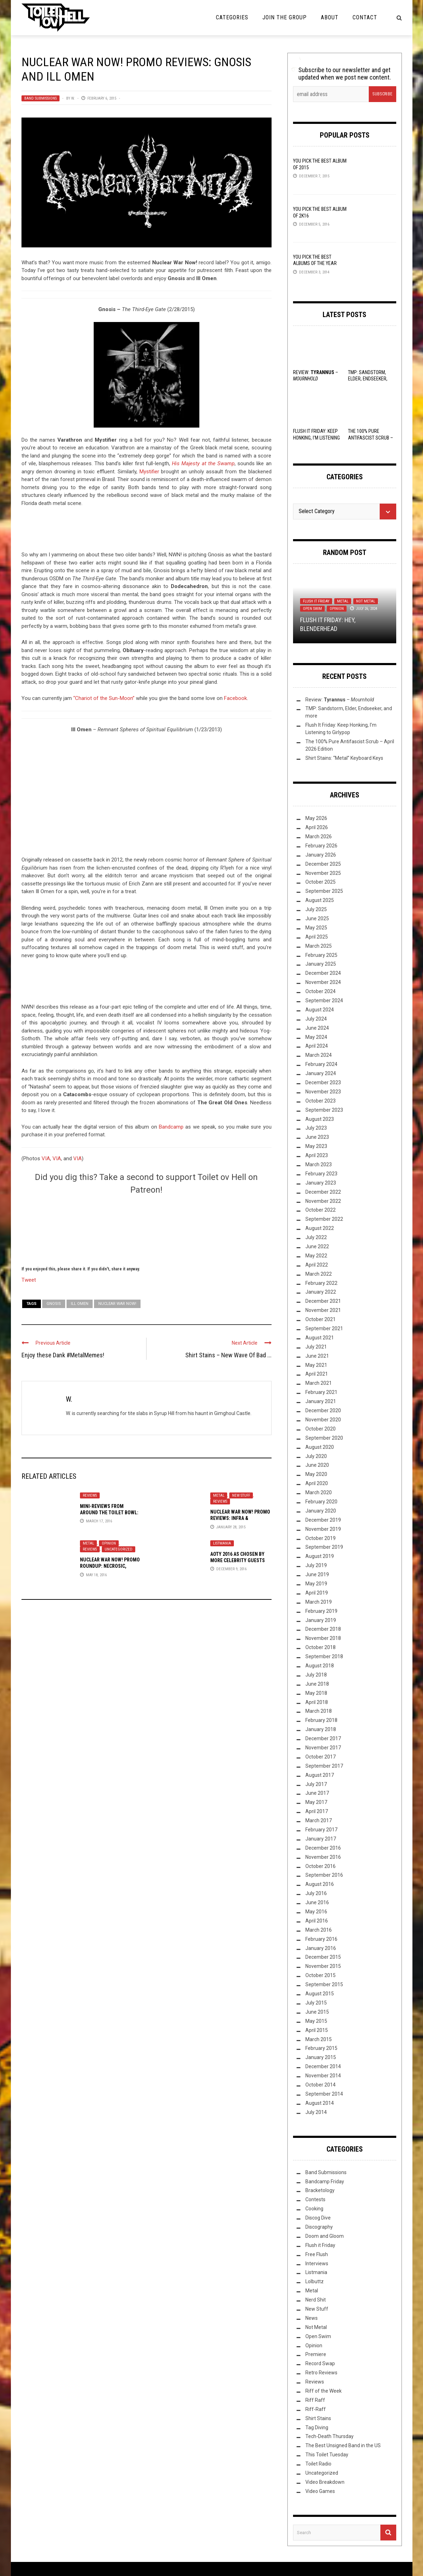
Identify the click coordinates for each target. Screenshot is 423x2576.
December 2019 (323, 1520)
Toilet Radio (318, 2464)
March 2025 (318, 946)
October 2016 (320, 1866)
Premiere (315, 2354)
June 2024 (317, 1028)
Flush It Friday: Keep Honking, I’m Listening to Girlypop (316, 437)
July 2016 (316, 1893)
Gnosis (53, 1303)
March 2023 (318, 1164)
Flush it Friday (316, 601)
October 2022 (320, 1210)
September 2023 (324, 1110)
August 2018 (319, 1665)
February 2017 (321, 1829)
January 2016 (320, 1948)
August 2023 (319, 1119)
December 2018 (323, 1629)
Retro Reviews (321, 2372)
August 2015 (319, 1993)
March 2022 (318, 1274)
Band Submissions (40, 98)
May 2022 (316, 1255)
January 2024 (320, 1073)
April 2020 (316, 1483)
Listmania (222, 1543)
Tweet (28, 1279)
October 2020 (320, 1429)
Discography (319, 2227)
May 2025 (316, 927)
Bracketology (320, 2190)
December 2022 (323, 1192)
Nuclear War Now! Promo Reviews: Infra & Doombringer (240, 1518)
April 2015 (316, 2030)
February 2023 (321, 1173)
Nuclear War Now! (117, 1303)
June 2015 (317, 2012)
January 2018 (320, 1729)
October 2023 (320, 1101)
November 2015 (323, 1966)
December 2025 (323, 864)
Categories (232, 17)
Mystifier (149, 471)
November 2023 (323, 1091)
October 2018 (320, 1647)
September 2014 (324, 2094)
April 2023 (316, 1155)
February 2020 (321, 1501)
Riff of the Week (323, 2391)
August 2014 (319, 2103)
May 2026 (316, 818)
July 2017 (316, 1784)
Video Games (320, 2491)
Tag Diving (316, 2427)
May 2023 (316, 1146)
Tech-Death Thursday (329, 2436)
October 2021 (320, 1319)
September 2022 (324, 1219)
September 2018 (324, 1656)
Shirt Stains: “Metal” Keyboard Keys (344, 758)
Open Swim (312, 608)
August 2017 (319, 1775)
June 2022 (317, 1246)
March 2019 (318, 1602)
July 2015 (316, 2003)
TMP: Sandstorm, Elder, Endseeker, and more (367, 379)
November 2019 (323, 1529)
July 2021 (316, 1347)
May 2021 (316, 1365)
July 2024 (316, 1019)
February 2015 (321, 2048)
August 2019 (319, 1556)
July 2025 (316, 909)
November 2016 (323, 1857)
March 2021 (318, 1383)
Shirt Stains (318, 2418)
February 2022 (321, 1283)
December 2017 (323, 1738)
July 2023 (316, 1128)
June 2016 (317, 1902)
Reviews (90, 1495)
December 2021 (323, 1301)
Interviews (316, 2263)
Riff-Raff (315, 2409)
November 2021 (323, 1310)
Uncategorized (118, 1549)
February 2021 (321, 1392)
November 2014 (323, 2075)
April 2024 (316, 1046)
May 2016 (316, 1911)
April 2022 (316, 1265)
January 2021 (320, 1401)
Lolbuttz (314, 2281)
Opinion (109, 1543)
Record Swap (320, 2363)
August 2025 (319, 900)
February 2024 (321, 1064)
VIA (46, 1158)
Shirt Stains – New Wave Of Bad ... (228, 1355)
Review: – (339, 699)
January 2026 (320, 855)
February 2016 (321, 1939)
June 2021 (317, 1356)
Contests (315, 2199)
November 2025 (323, 873)
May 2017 (316, 1802)
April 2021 (316, 1374)
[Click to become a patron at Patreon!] (146, 1229)
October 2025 (320, 882)
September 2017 (324, 1766)
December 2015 (323, 1957)
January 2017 (320, 1839)
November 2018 (323, 1638)
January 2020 (320, 1511)
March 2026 (318, 836)
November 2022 (323, 1201)
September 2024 (324, 1000)
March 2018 (318, 1711)
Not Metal (365, 601)
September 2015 (324, 1984)
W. (73, 98)
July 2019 (316, 1565)
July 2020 (316, 1456)
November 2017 (323, 1747)
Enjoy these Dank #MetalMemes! (62, 1355)
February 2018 (321, 1720)
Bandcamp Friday (324, 2181)
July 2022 (316, 1237)
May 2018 (316, 1693)
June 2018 (317, 1684)
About (329, 17)
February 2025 (321, 955)
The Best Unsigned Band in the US (343, 2445)
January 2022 (320, 1292)
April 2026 (316, 827)
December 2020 (323, 1410)
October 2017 (320, 1757)
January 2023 (320, 1183)
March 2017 (318, 1820)
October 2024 (320, 991)
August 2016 (319, 1884)
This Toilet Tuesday (326, 2454)
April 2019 (316, 1593)
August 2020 (319, 1447)
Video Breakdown (324, 2482)
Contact (365, 17)
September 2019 (324, 1547)
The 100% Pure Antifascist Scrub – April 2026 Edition (370, 437)
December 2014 (323, 2066)
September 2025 (324, 891)
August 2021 (319, 1337)
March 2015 (318, 2039)
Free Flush (316, 2254)
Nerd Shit (315, 2300)
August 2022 (319, 1228)
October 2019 (320, 1538)
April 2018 (316, 1702)
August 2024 (319, 1009)
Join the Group (284, 17)
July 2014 (316, 2112)
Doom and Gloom (324, 2236)
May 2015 (316, 2021)
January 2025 (320, 964)
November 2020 (323, 1419)
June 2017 (317, 1793)
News (311, 2318)
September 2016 (324, 1875)
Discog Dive (318, 2218)
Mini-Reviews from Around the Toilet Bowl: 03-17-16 (109, 1512)
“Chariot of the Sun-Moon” (103, 698)
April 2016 (316, 1921)
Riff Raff (315, 2400)
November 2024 (323, 982)
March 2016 (318, 1930)
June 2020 (317, 1465)
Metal (218, 1495)
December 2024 (323, 973)
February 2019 (321, 1611)
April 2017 (316, 1811)
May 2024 (316, 1037)
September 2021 (324, 1328)
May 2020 (316, 1474)
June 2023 (317, 1137)
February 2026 (321, 845)
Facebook (235, 698)
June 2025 (317, 918)
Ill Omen (79, 1303)
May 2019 (316, 1583)
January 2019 (320, 1620)
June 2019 (317, 1574)
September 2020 (324, 1438)
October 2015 (320, 1975)
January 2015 (320, 2057)
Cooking (314, 2208)
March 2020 (318, 1492)
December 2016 (323, 1848)
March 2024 (318, 1055)
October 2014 (320, 2085)
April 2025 (316, 937)
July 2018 (316, 1675)
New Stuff (241, 1495)
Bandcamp (171, 1127)
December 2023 (323, 1082)
